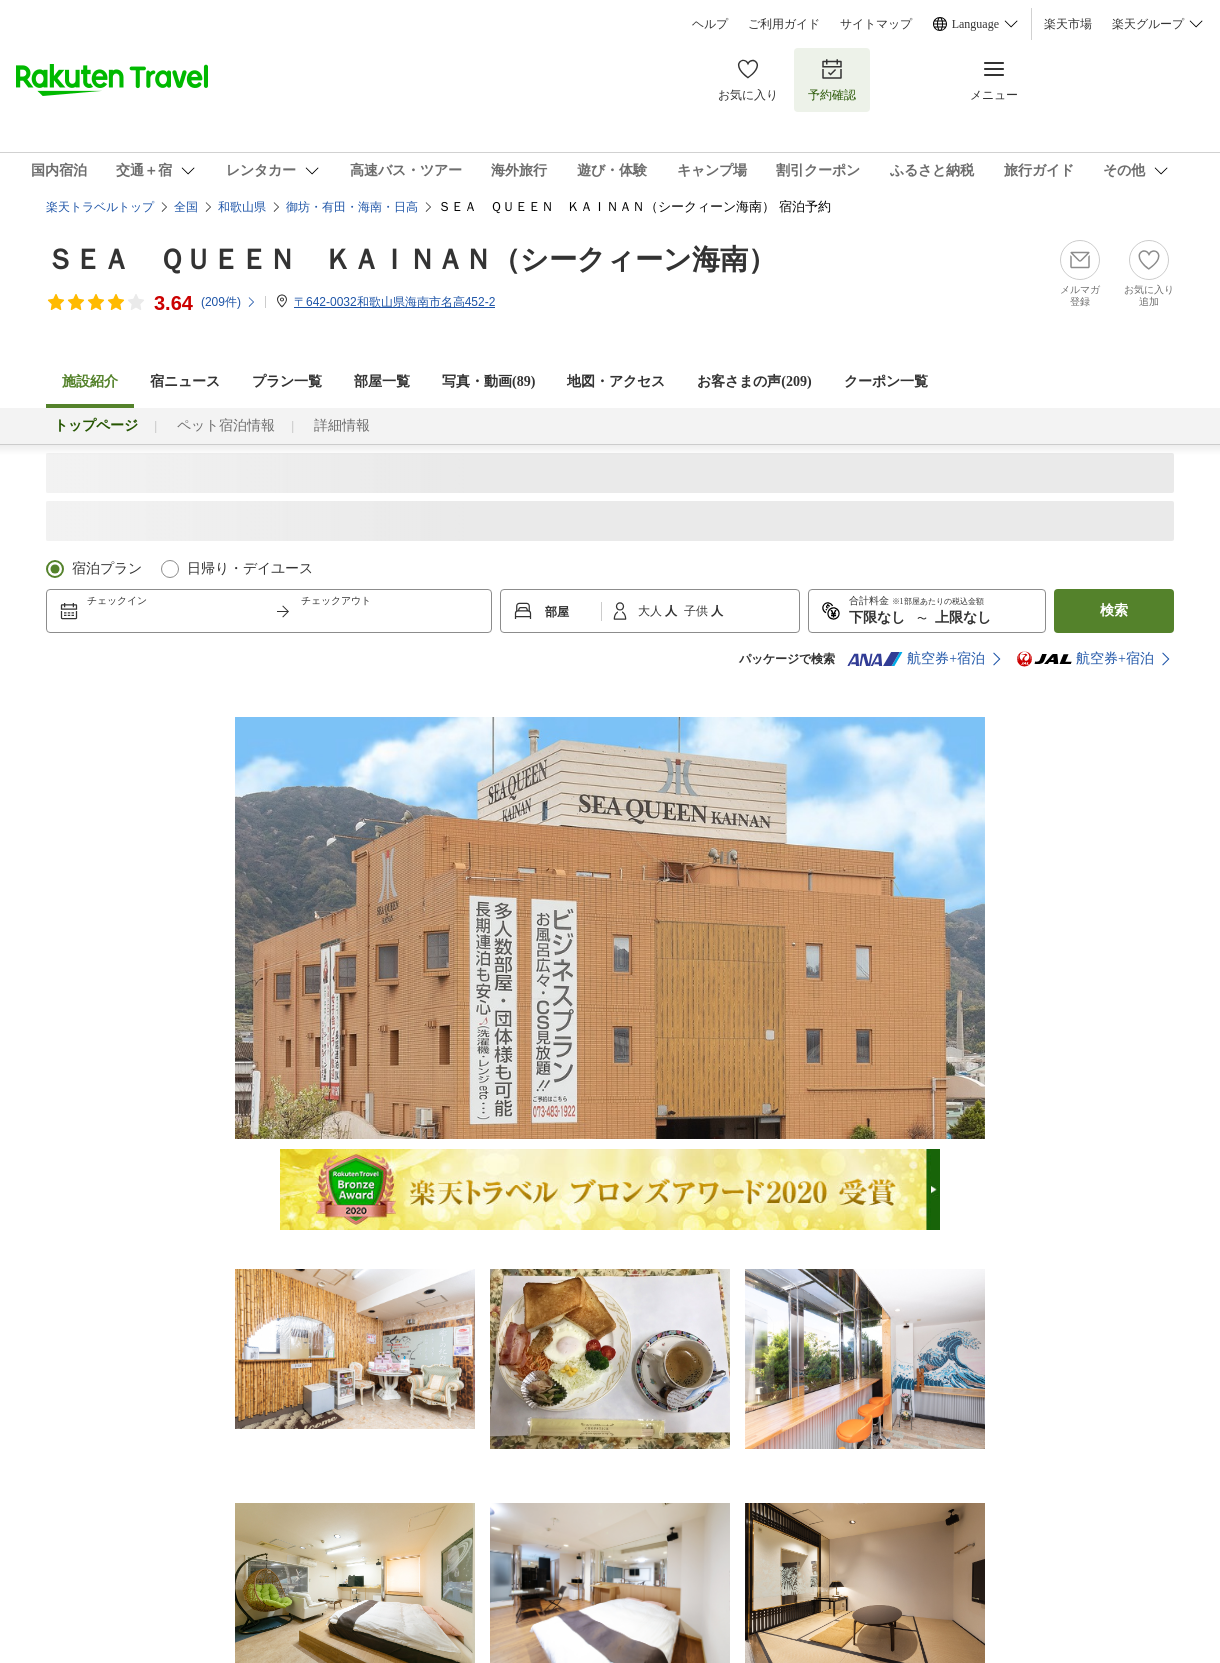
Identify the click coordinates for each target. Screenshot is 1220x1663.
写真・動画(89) (488, 381)
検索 (1114, 610)
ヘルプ (710, 24)
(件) (229, 302)
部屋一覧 (382, 381)
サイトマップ (876, 24)
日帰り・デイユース (250, 568)
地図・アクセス (616, 381)
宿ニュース (185, 381)
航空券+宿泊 (916, 659)
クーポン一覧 (886, 381)
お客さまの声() (754, 381)
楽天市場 (1068, 24)
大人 (651, 611)
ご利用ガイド (784, 24)
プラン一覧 (287, 381)
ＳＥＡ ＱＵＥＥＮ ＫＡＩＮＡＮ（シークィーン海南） (411, 259)
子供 (697, 611)
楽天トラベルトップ (100, 207)
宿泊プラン (107, 568)
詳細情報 (342, 425)
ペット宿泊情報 (226, 425)
